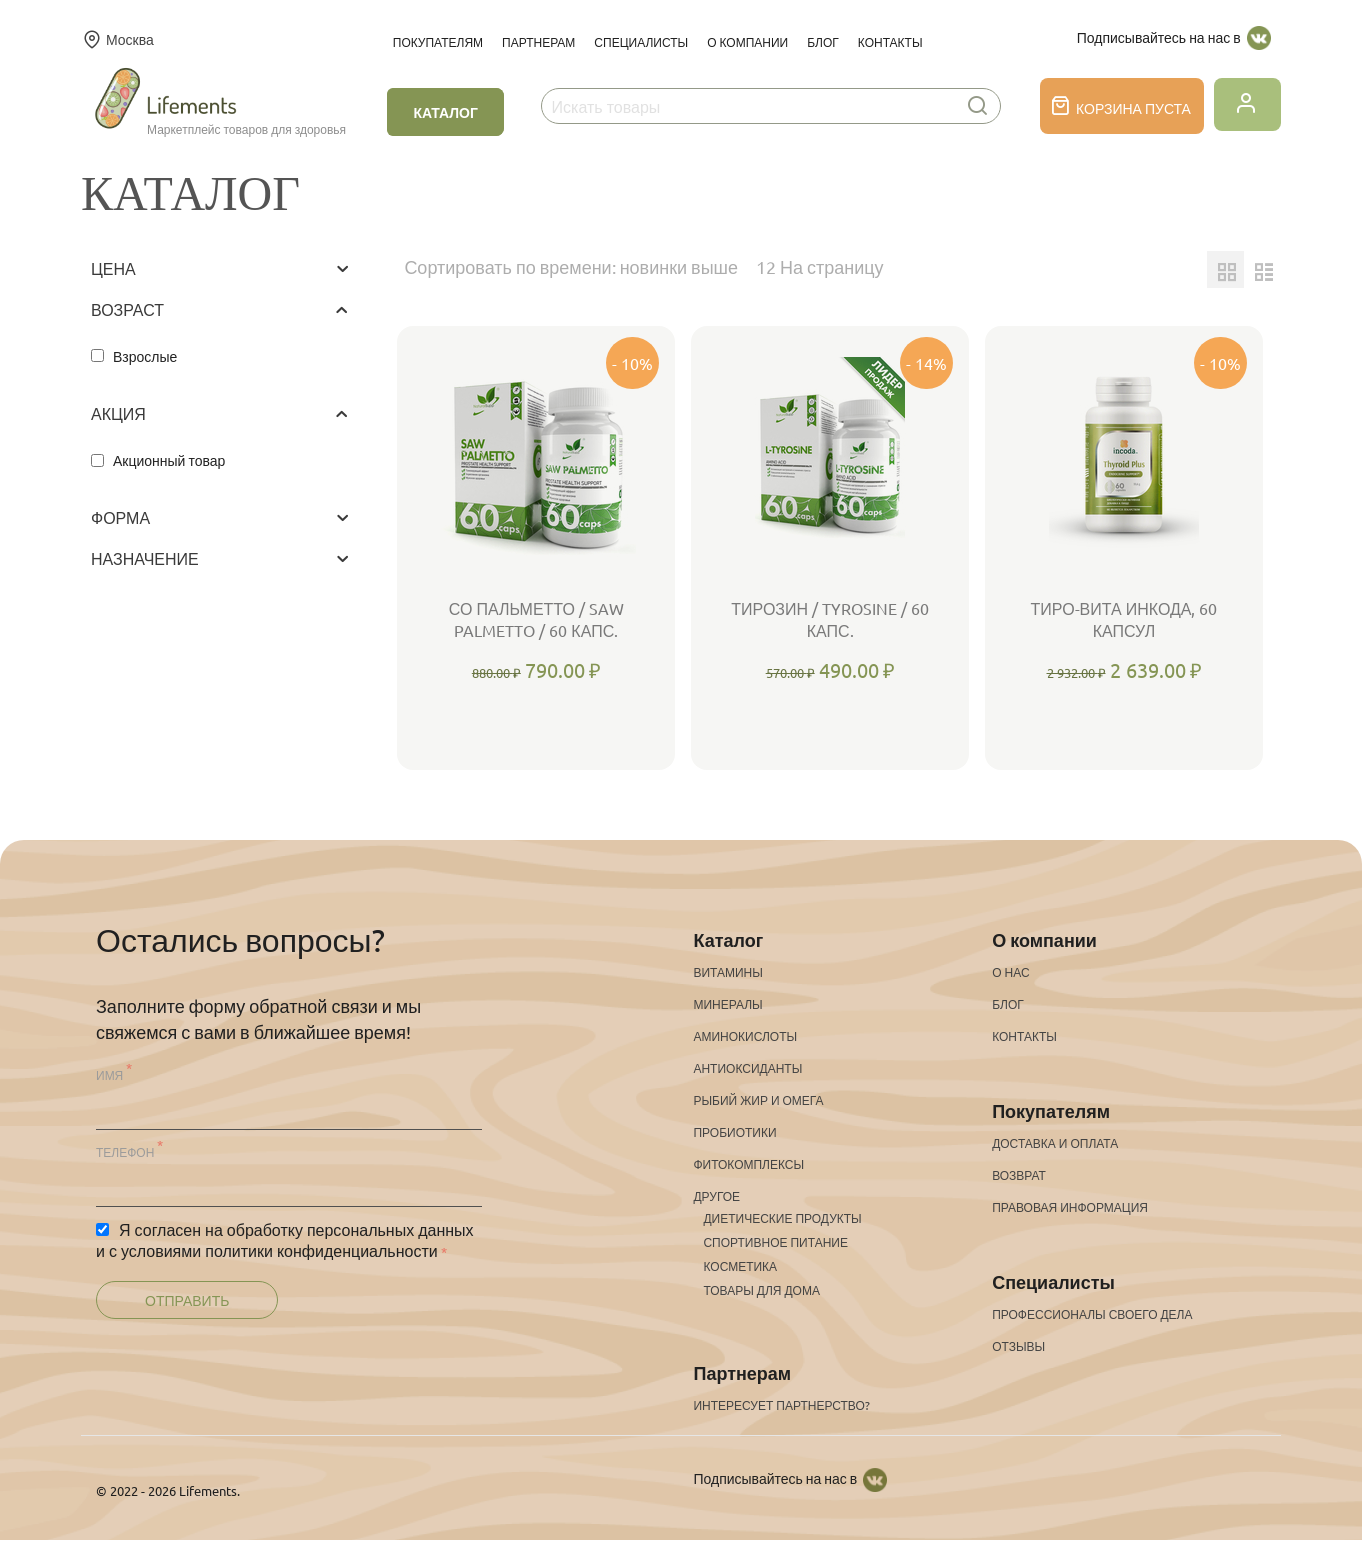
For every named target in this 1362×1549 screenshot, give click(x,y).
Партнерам (538, 42)
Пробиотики (734, 1132)
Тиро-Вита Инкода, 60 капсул (1124, 619)
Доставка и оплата (1055, 1143)
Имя (109, 1075)
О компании (747, 42)
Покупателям (438, 42)
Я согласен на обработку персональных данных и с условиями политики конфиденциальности (285, 1239)
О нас (1010, 972)
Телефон (125, 1152)
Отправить (187, 1300)
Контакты (890, 42)
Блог (823, 42)
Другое (716, 1196)
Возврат (1019, 1175)
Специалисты (641, 42)
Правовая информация (1070, 1207)
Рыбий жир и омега (758, 1100)
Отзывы (1018, 1346)
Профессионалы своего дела (1092, 1314)
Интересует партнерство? (781, 1405)
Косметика (740, 1266)
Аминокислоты (745, 1036)
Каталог (445, 112)
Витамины (727, 972)
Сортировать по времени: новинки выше (571, 266)
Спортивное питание (775, 1242)
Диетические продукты (782, 1218)
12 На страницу (820, 266)
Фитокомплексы (748, 1164)
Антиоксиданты (747, 1068)
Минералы (727, 1004)
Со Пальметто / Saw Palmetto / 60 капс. (536, 619)
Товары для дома (761, 1290)
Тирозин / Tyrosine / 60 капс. (830, 619)
